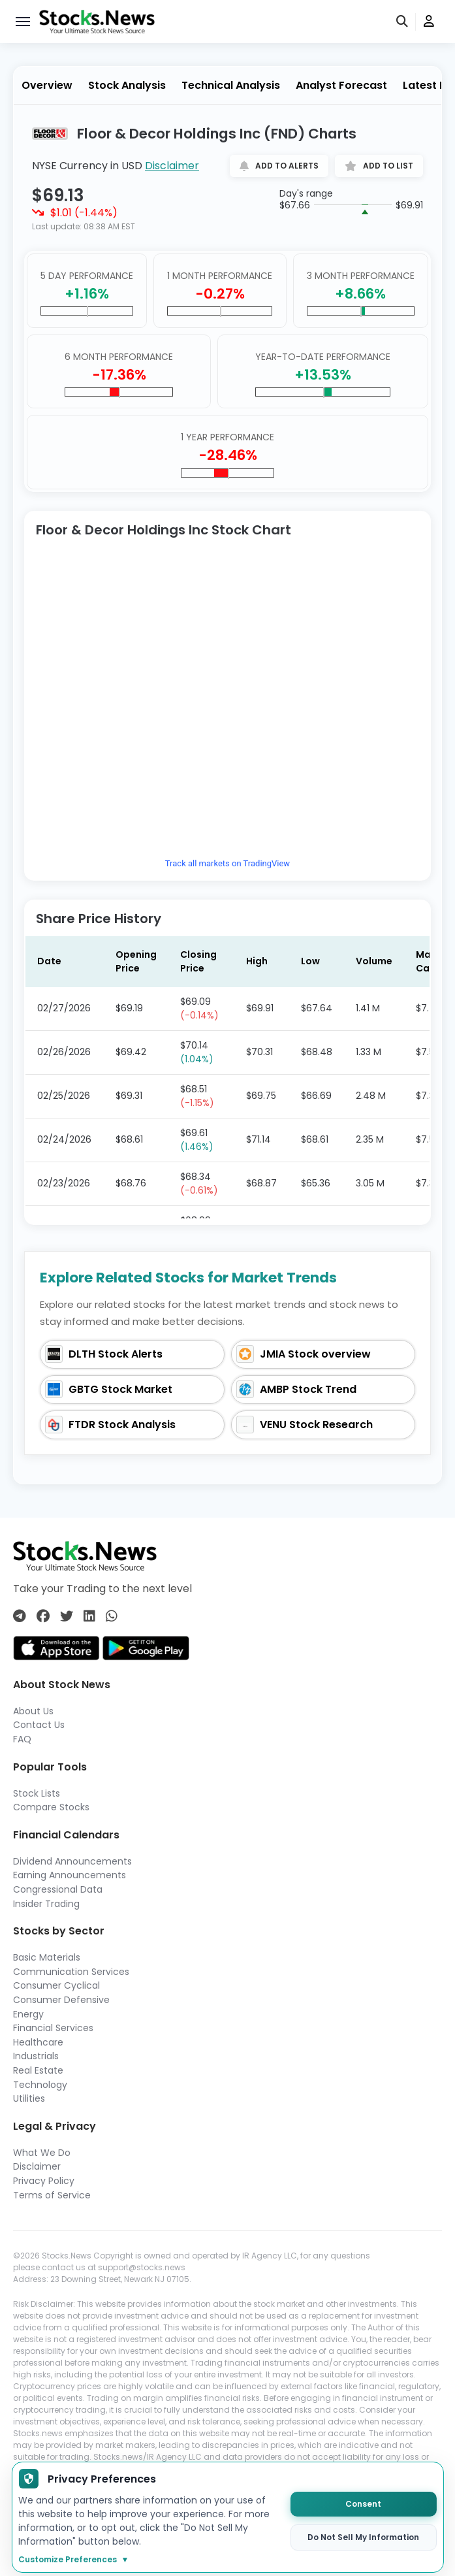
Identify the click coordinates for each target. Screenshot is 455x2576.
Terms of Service (52, 2195)
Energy (28, 2014)
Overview (47, 85)
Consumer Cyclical (56, 1985)
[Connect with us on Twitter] (66, 1616)
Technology (40, 2084)
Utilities (29, 2098)
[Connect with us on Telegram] (19, 1616)
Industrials (36, 2055)
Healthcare (38, 2042)
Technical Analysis (230, 85)
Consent (363, 2503)
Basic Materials (46, 1957)
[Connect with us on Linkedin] (89, 1616)
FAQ (22, 1739)
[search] (403, 22)
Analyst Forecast (341, 85)
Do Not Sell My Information (363, 2537)
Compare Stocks (51, 1807)
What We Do (42, 2152)
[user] (428, 21)
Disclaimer (172, 165)
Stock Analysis (127, 85)
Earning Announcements (69, 1875)
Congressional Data (57, 1889)
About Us (33, 1711)
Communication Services (71, 1971)
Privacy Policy (43, 2180)
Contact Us (39, 1724)
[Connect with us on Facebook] (43, 1616)
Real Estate (38, 2070)
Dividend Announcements (72, 1861)
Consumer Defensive (61, 1999)
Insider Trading (46, 1903)
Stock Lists (36, 1793)
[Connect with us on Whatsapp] (112, 1616)
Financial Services (53, 2027)
